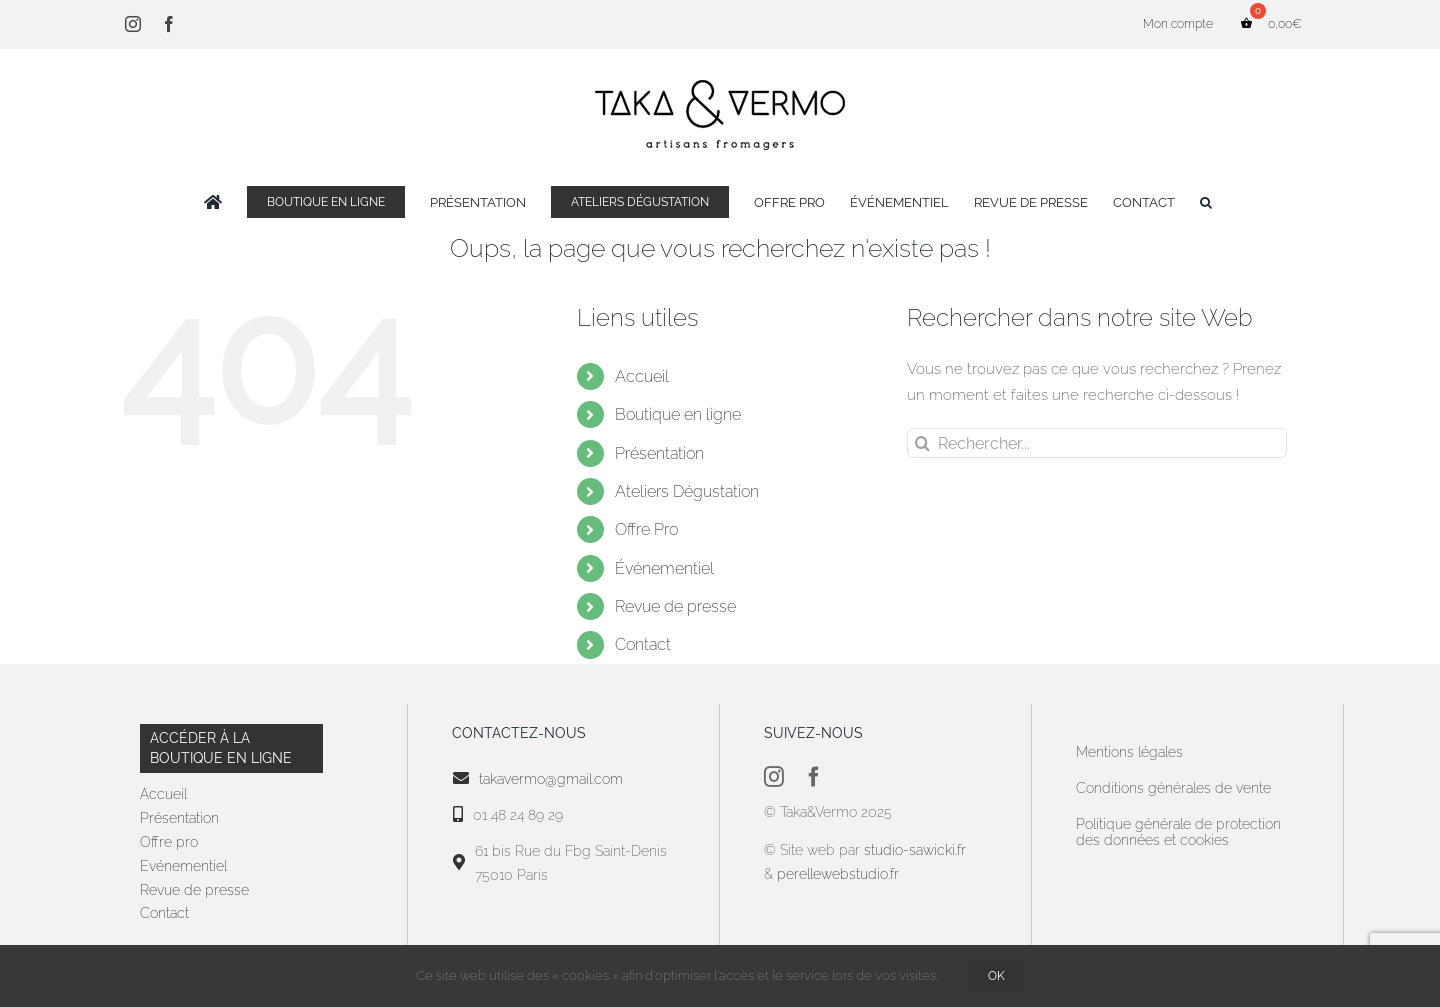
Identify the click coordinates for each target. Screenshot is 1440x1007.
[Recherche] (922, 443)
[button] (1206, 202)
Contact (643, 644)
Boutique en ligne (678, 414)
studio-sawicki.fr (917, 850)
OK (996, 976)
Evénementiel (183, 866)
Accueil (642, 376)
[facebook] (814, 777)
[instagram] (774, 777)
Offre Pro (646, 529)
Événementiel (664, 568)
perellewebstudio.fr (838, 874)
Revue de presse (675, 606)
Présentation (659, 453)
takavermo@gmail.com (551, 779)
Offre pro (169, 842)
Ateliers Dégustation (687, 491)
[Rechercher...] (1097, 443)
